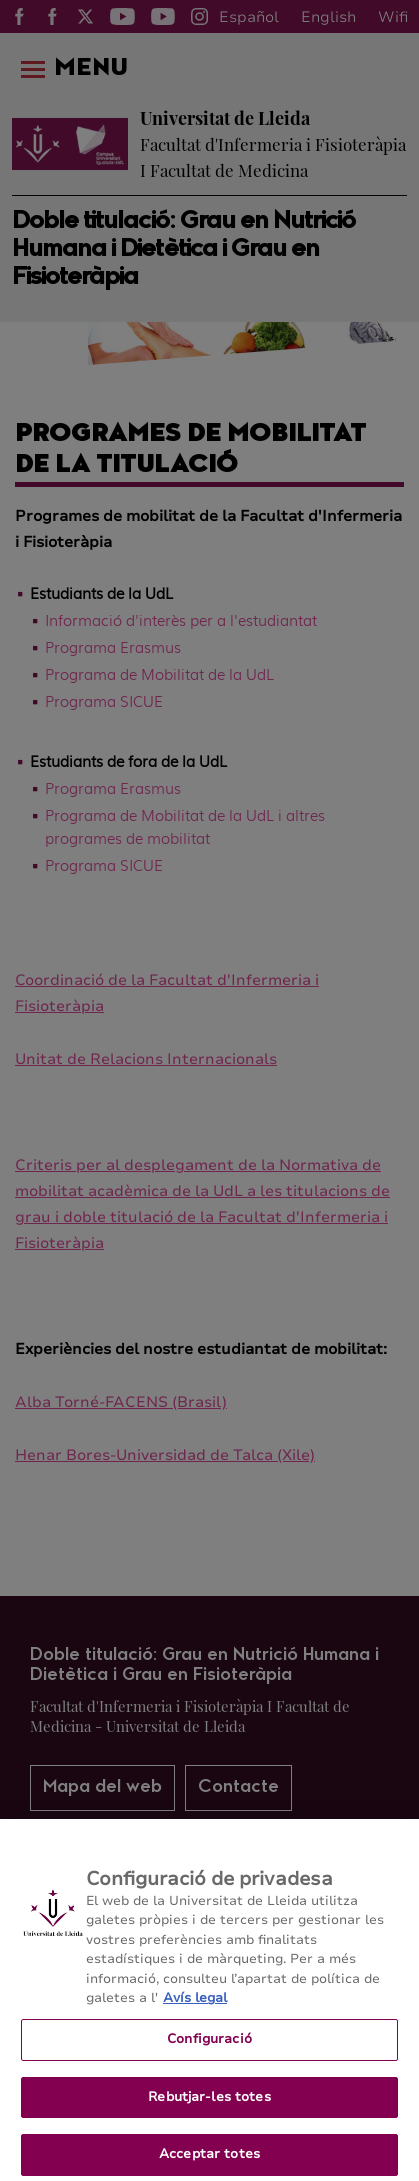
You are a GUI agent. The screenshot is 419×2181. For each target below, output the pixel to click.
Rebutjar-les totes (209, 2104)
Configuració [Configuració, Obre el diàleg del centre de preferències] (209, 2046)
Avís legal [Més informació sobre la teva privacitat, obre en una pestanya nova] (195, 2006)
